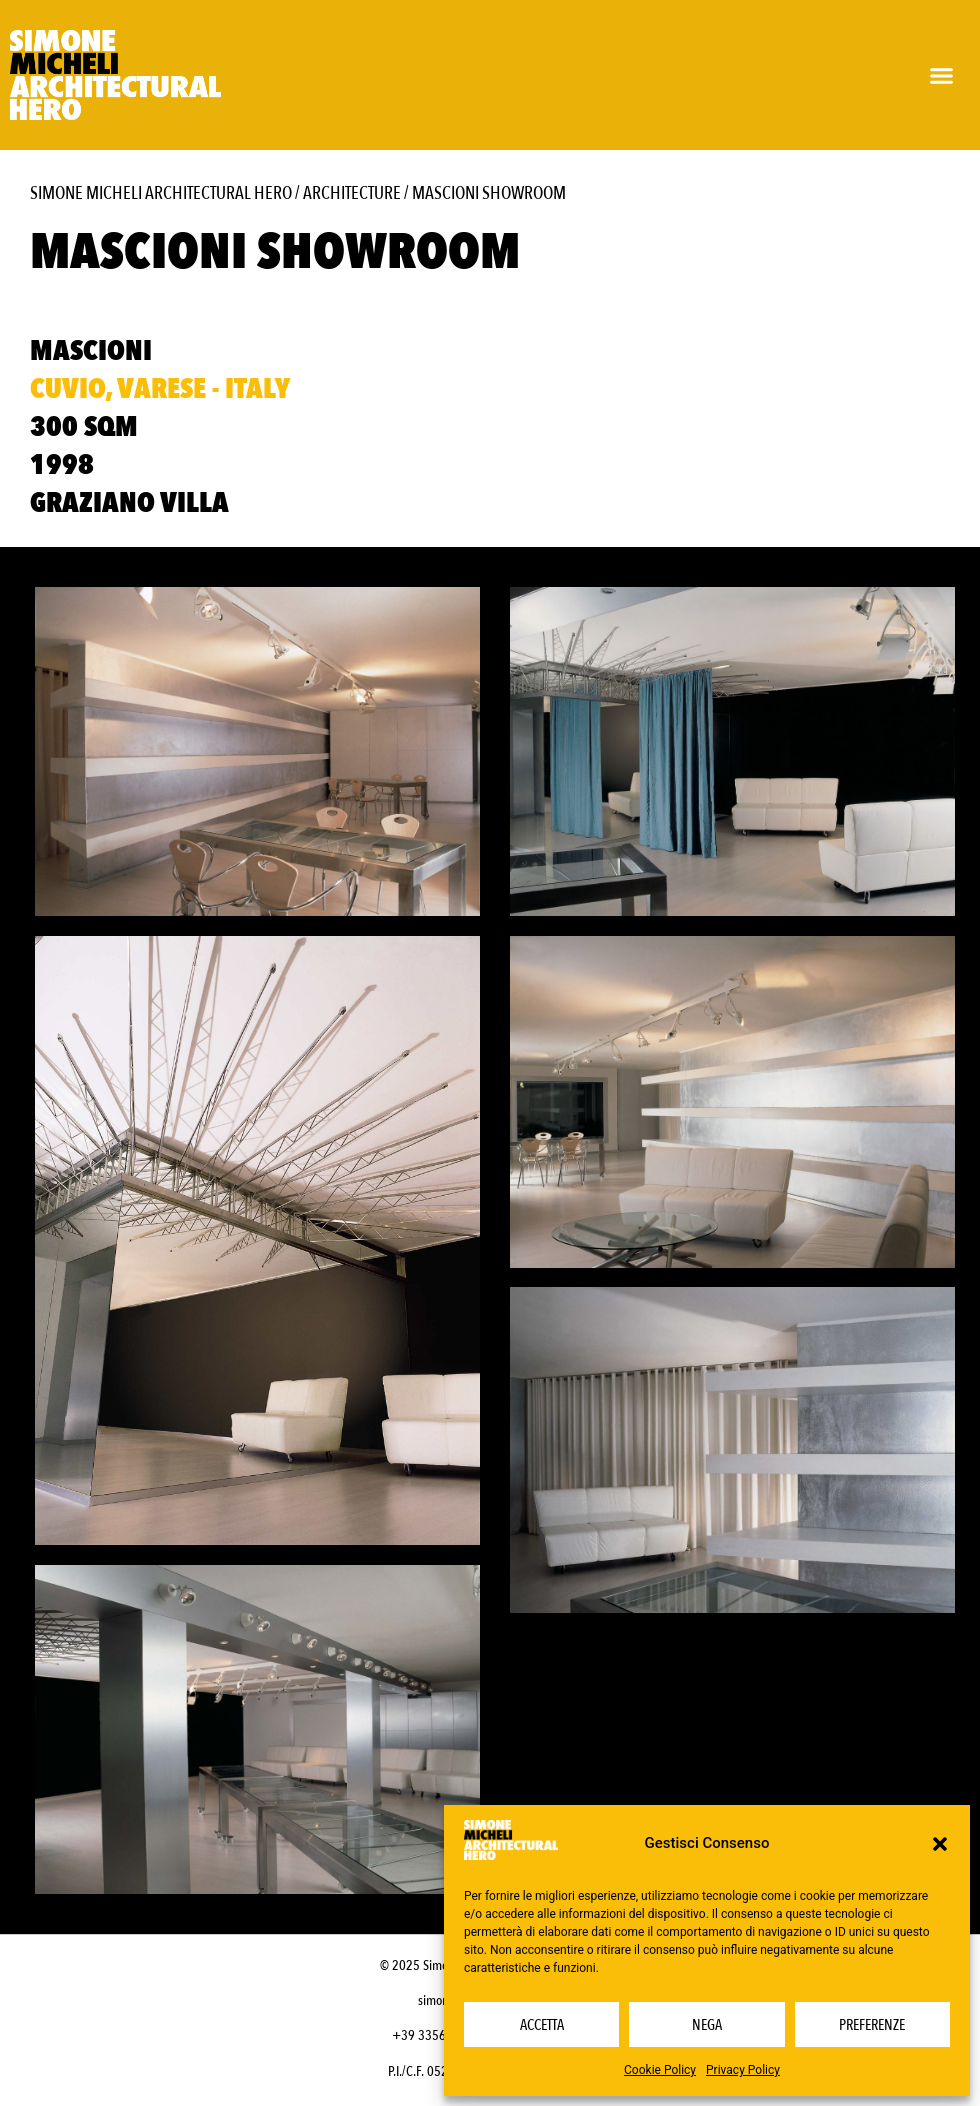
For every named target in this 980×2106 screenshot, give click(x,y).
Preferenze (872, 2025)
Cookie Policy (660, 2070)
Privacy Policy (743, 2070)
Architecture (352, 193)
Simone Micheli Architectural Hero (161, 193)
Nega (707, 2025)
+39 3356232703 (440, 2035)
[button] (940, 1844)
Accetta (542, 2025)
